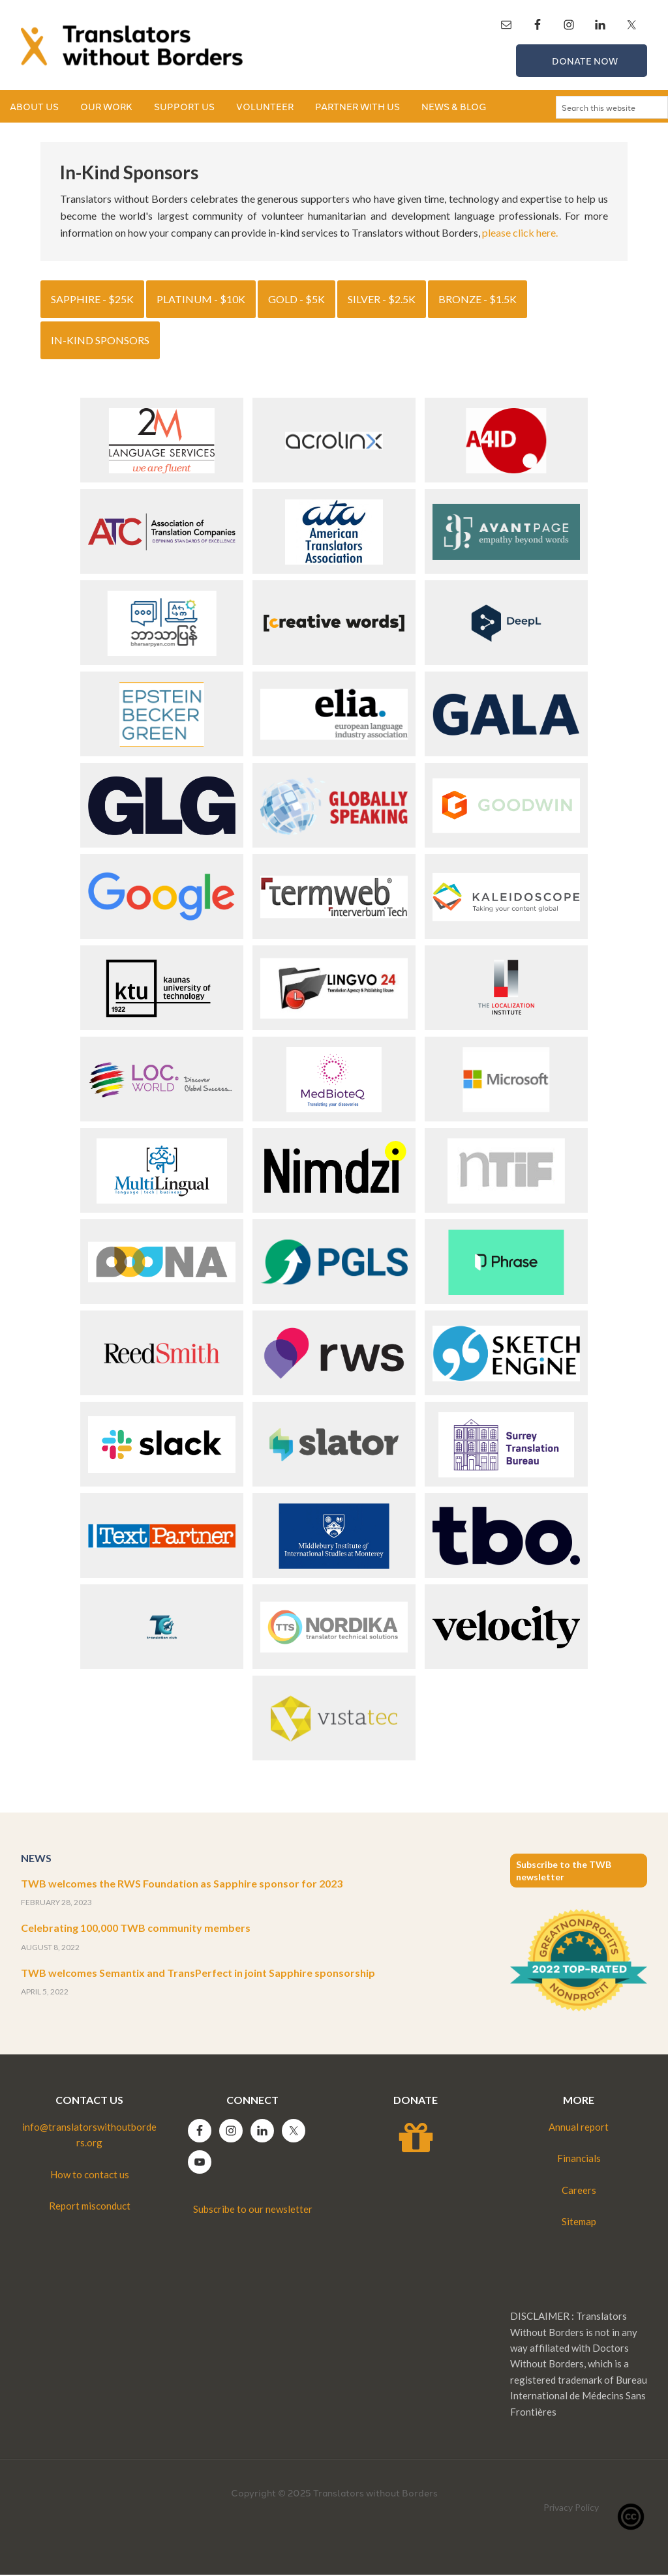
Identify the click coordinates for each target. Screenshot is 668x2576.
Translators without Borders (132, 45)
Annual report (579, 2128)
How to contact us (89, 2176)
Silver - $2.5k (382, 300)
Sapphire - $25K (92, 300)
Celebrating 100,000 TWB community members (135, 1929)
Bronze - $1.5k (477, 300)
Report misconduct (89, 2207)
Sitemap (579, 2222)
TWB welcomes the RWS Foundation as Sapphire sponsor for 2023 (181, 1884)
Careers (579, 2191)
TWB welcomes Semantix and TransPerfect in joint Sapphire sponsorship (198, 1974)
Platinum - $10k (201, 300)
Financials (579, 2159)
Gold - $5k (296, 300)
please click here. (520, 234)
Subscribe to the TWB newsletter (563, 1872)
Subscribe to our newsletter (252, 2210)
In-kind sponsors (100, 341)
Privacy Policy (571, 2508)
